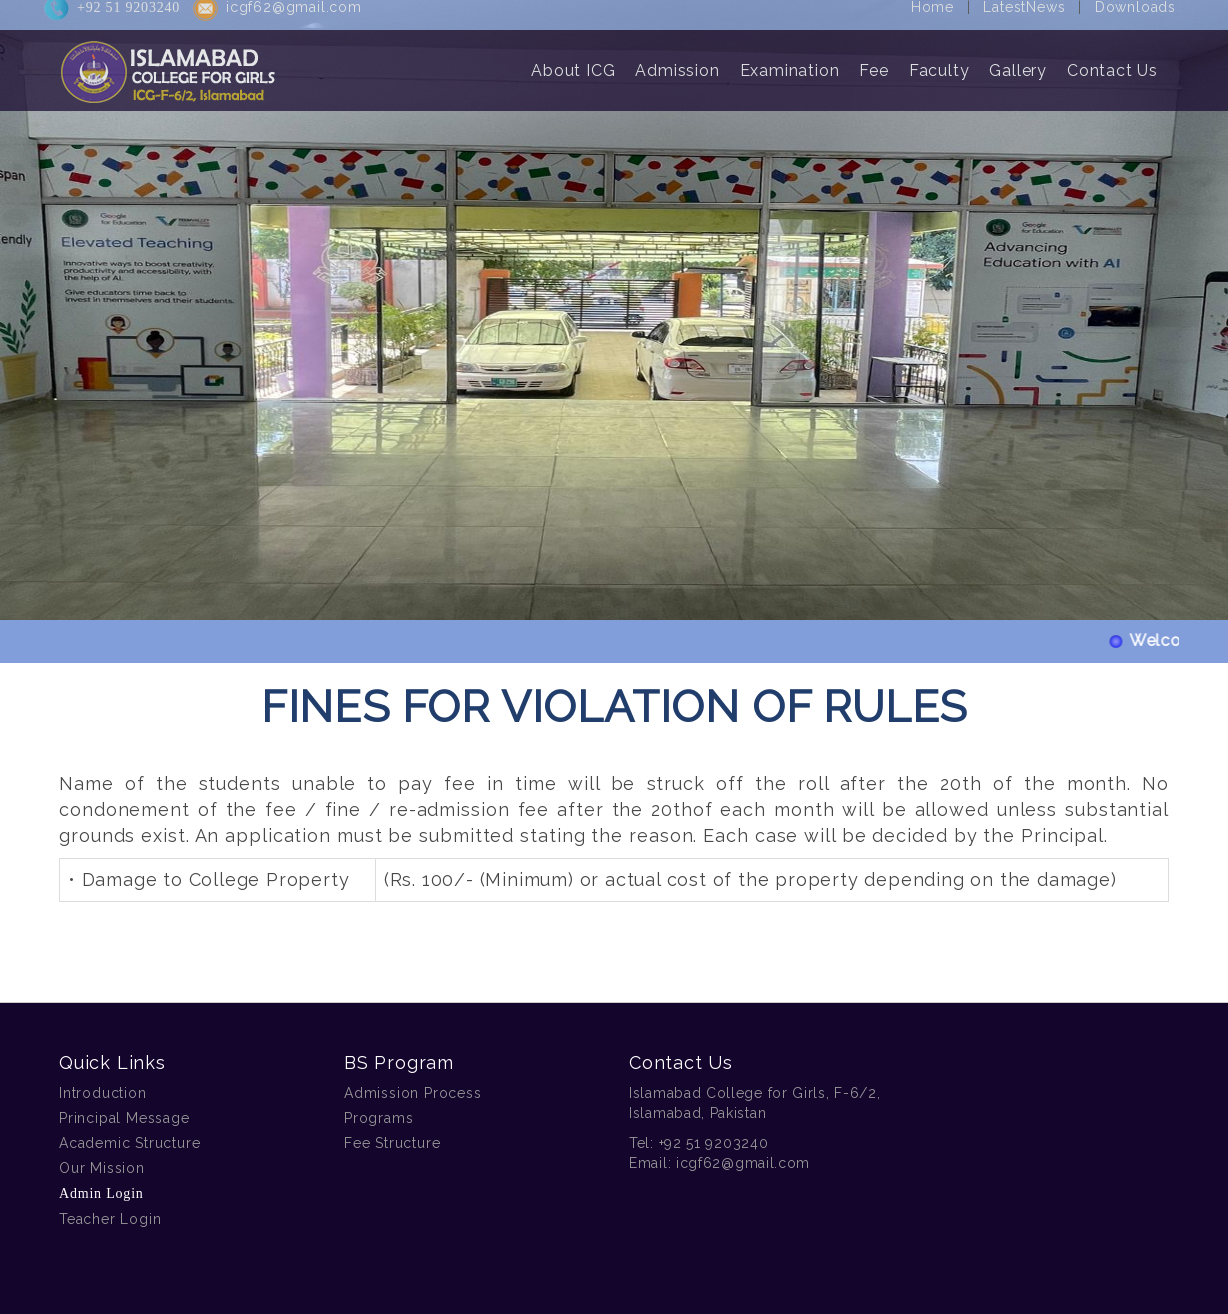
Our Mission (102, 1168)
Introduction (103, 1093)
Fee (873, 61)
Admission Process (413, 1093)
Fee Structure (392, 1143)
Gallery (1018, 61)
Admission (677, 61)
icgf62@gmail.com (743, 1163)
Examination (790, 61)
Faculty (939, 61)
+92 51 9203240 (714, 1143)
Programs (378, 1118)
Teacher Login (110, 1219)
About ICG (573, 61)
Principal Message (124, 1118)
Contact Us (1112, 61)
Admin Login (101, 1193)
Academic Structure (129, 1143)
